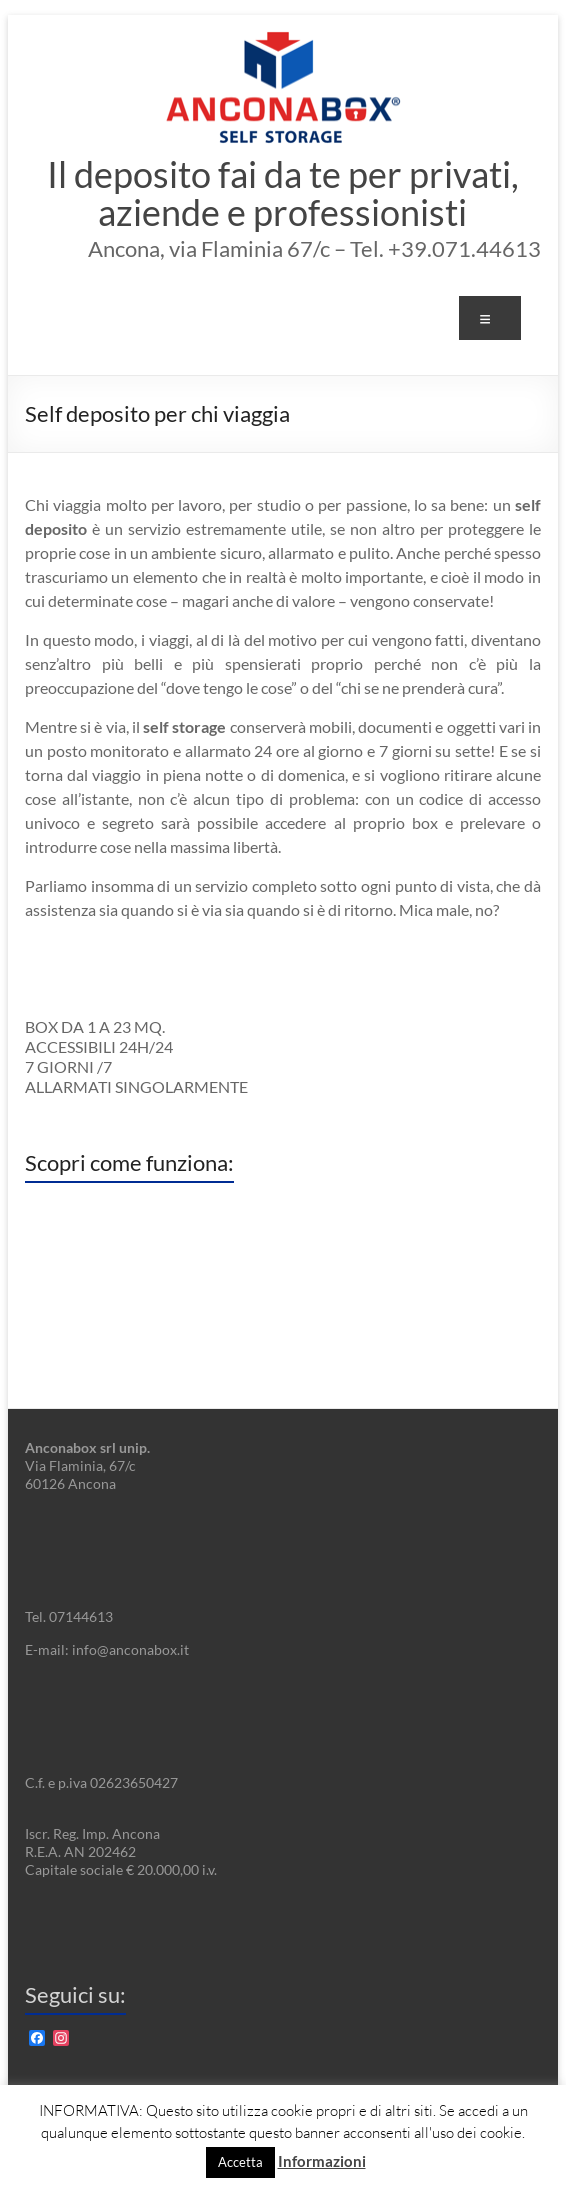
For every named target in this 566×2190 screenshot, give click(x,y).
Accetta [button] (240, 2162)
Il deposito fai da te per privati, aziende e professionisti (283, 193)
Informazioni (322, 2161)
